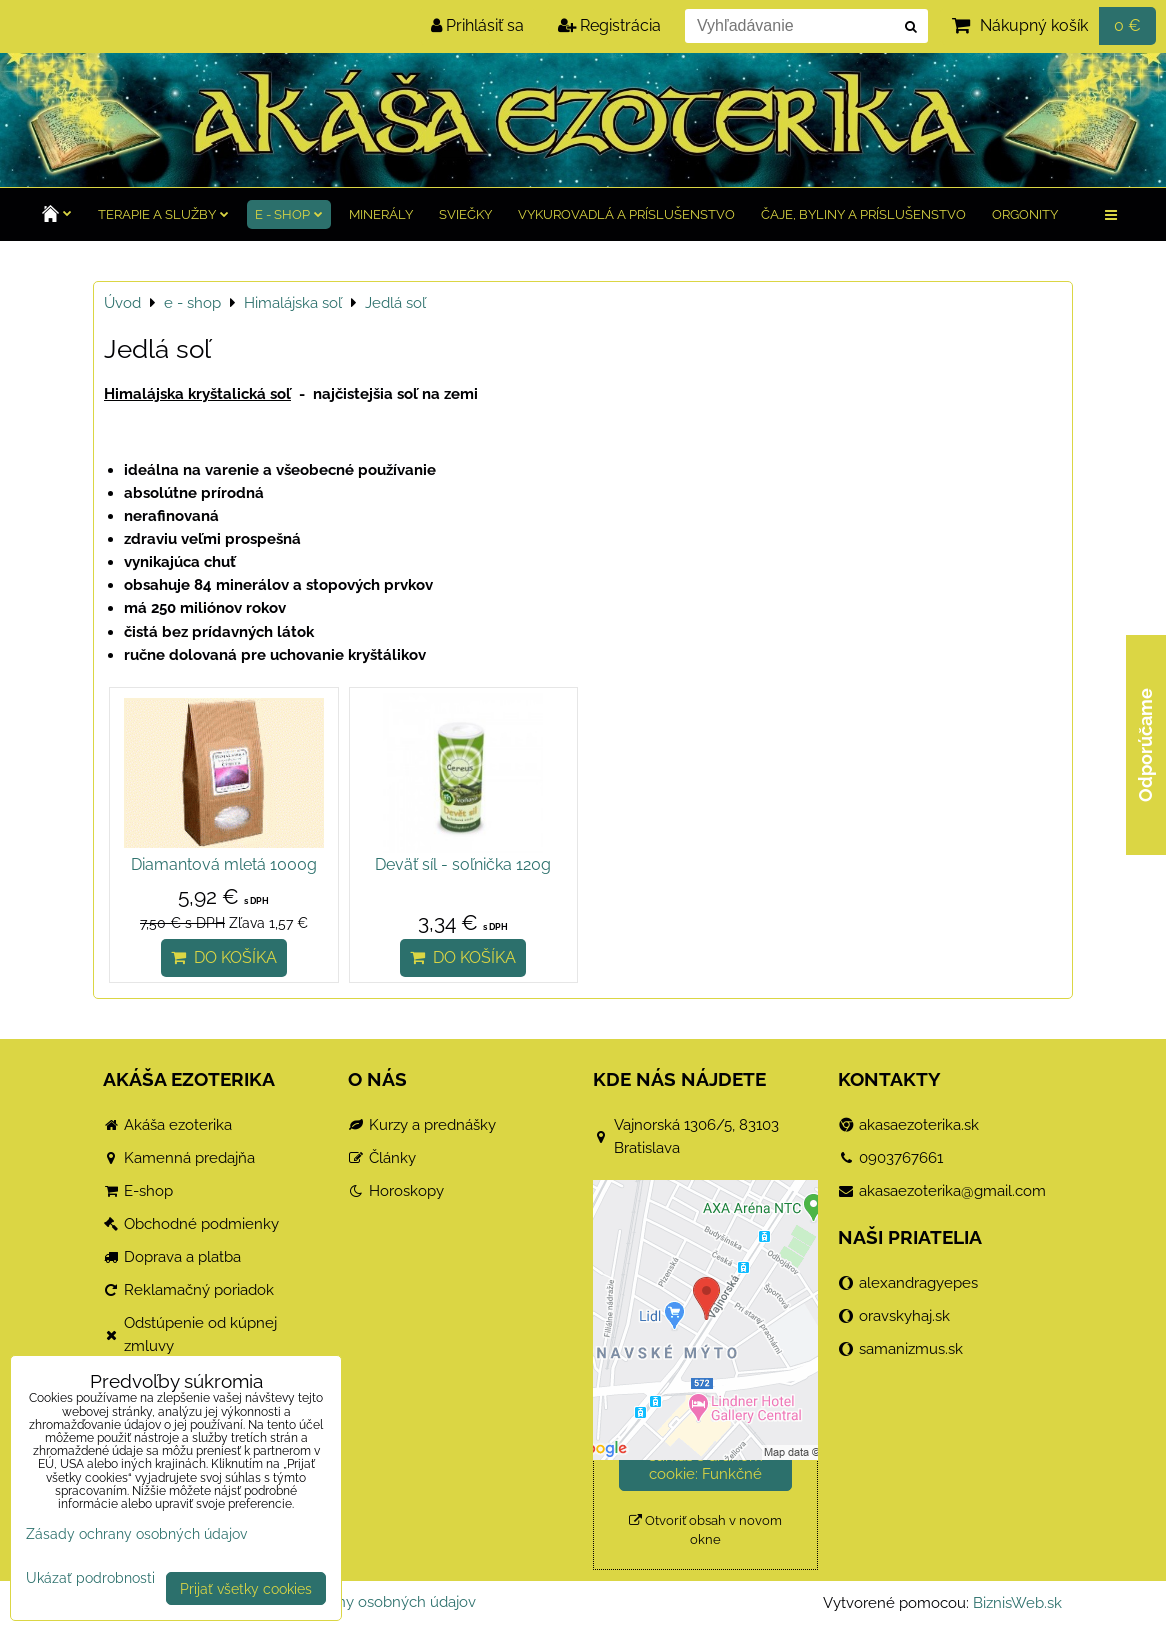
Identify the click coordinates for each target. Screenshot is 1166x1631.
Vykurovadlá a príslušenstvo (626, 214)
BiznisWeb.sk (1017, 1603)
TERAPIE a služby (163, 214)
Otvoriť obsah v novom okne (705, 1530)
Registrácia (609, 25)
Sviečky (465, 214)
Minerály (381, 214)
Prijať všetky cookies (246, 1588)
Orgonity (1025, 214)
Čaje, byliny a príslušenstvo (863, 214)
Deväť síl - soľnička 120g (463, 864)
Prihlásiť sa (477, 25)
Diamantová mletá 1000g (224, 864)
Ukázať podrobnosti (90, 1578)
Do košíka (224, 957)
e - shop (289, 214)
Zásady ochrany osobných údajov (360, 1602)
